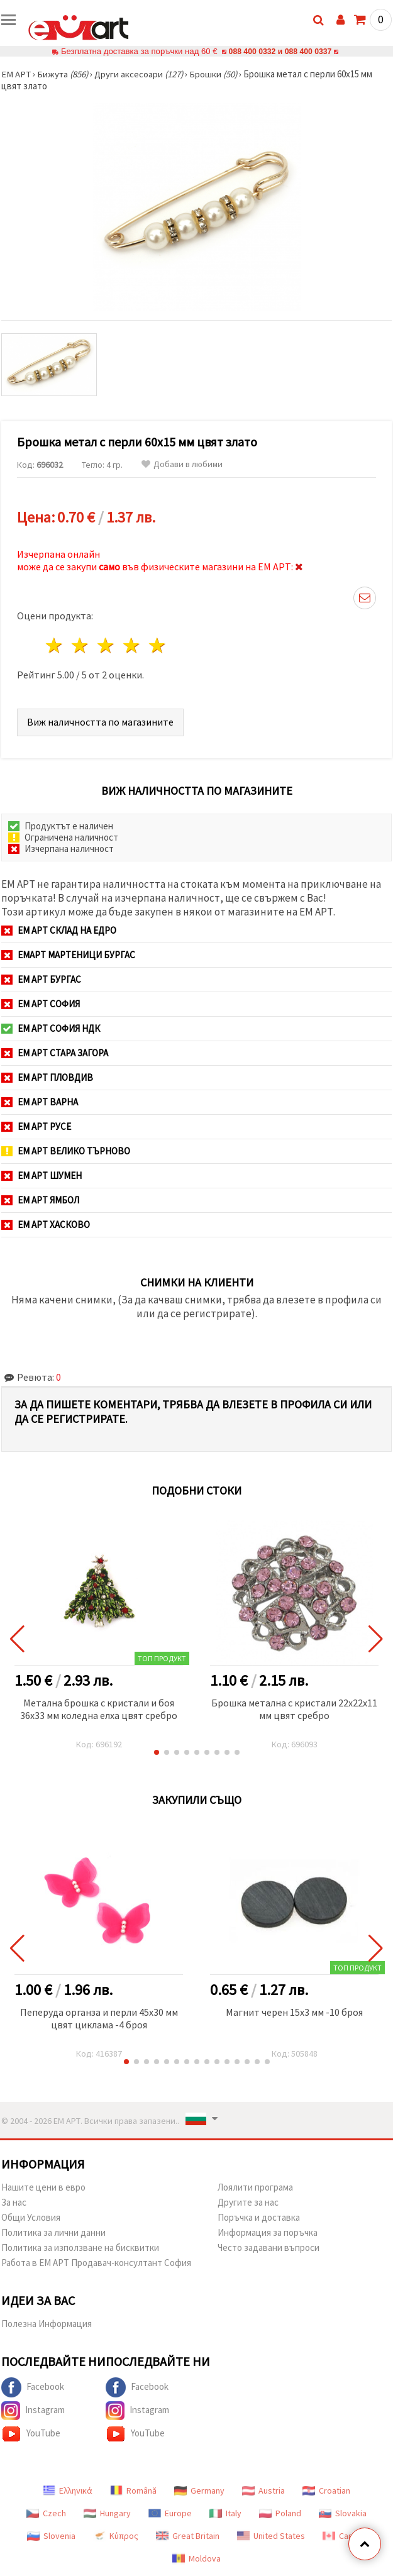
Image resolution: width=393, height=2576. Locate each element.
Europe (170, 2513)
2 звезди (81, 645)
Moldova (196, 2558)
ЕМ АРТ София (40, 1004)
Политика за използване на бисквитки (80, 2247)
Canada (345, 2535)
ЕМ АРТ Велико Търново (65, 1151)
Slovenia (51, 2535)
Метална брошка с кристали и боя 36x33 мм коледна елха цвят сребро (98, 1709)
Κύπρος (115, 2535)
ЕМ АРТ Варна (39, 1102)
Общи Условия (30, 2217)
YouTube (30, 2434)
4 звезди (132, 645)
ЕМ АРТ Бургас (41, 979)
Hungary (107, 2513)
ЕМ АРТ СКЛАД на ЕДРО (58, 930)
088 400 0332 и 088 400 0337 (279, 51)
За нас (13, 2202)
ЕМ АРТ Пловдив (47, 1077)
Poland (280, 2513)
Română (133, 2490)
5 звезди (157, 645)
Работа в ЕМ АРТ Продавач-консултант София (96, 2263)
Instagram (33, 2410)
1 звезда (55, 645)
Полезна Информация (46, 2324)
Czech (46, 2513)
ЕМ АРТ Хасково (45, 1224)
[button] (156, 1752)
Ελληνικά (67, 2490)
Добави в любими (182, 464)
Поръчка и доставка (259, 2217)
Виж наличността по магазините (100, 722)
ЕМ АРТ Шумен (41, 1175)
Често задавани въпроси (268, 2247)
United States (271, 2535)
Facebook (32, 2387)
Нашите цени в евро (43, 2187)
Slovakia (343, 2513)
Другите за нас (248, 2202)
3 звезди (106, 645)
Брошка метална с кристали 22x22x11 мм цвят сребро (294, 1709)
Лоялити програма (255, 2187)
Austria (263, 2490)
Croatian (326, 2490)
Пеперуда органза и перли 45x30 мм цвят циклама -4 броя (99, 2018)
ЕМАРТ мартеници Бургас (68, 955)
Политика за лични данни (53, 2232)
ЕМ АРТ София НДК (50, 1028)
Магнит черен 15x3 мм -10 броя (294, 2012)
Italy (225, 2513)
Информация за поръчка (268, 2232)
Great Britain (187, 2535)
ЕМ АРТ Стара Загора (54, 1053)
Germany (199, 2490)
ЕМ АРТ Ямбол (40, 1200)
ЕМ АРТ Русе (36, 1126)
